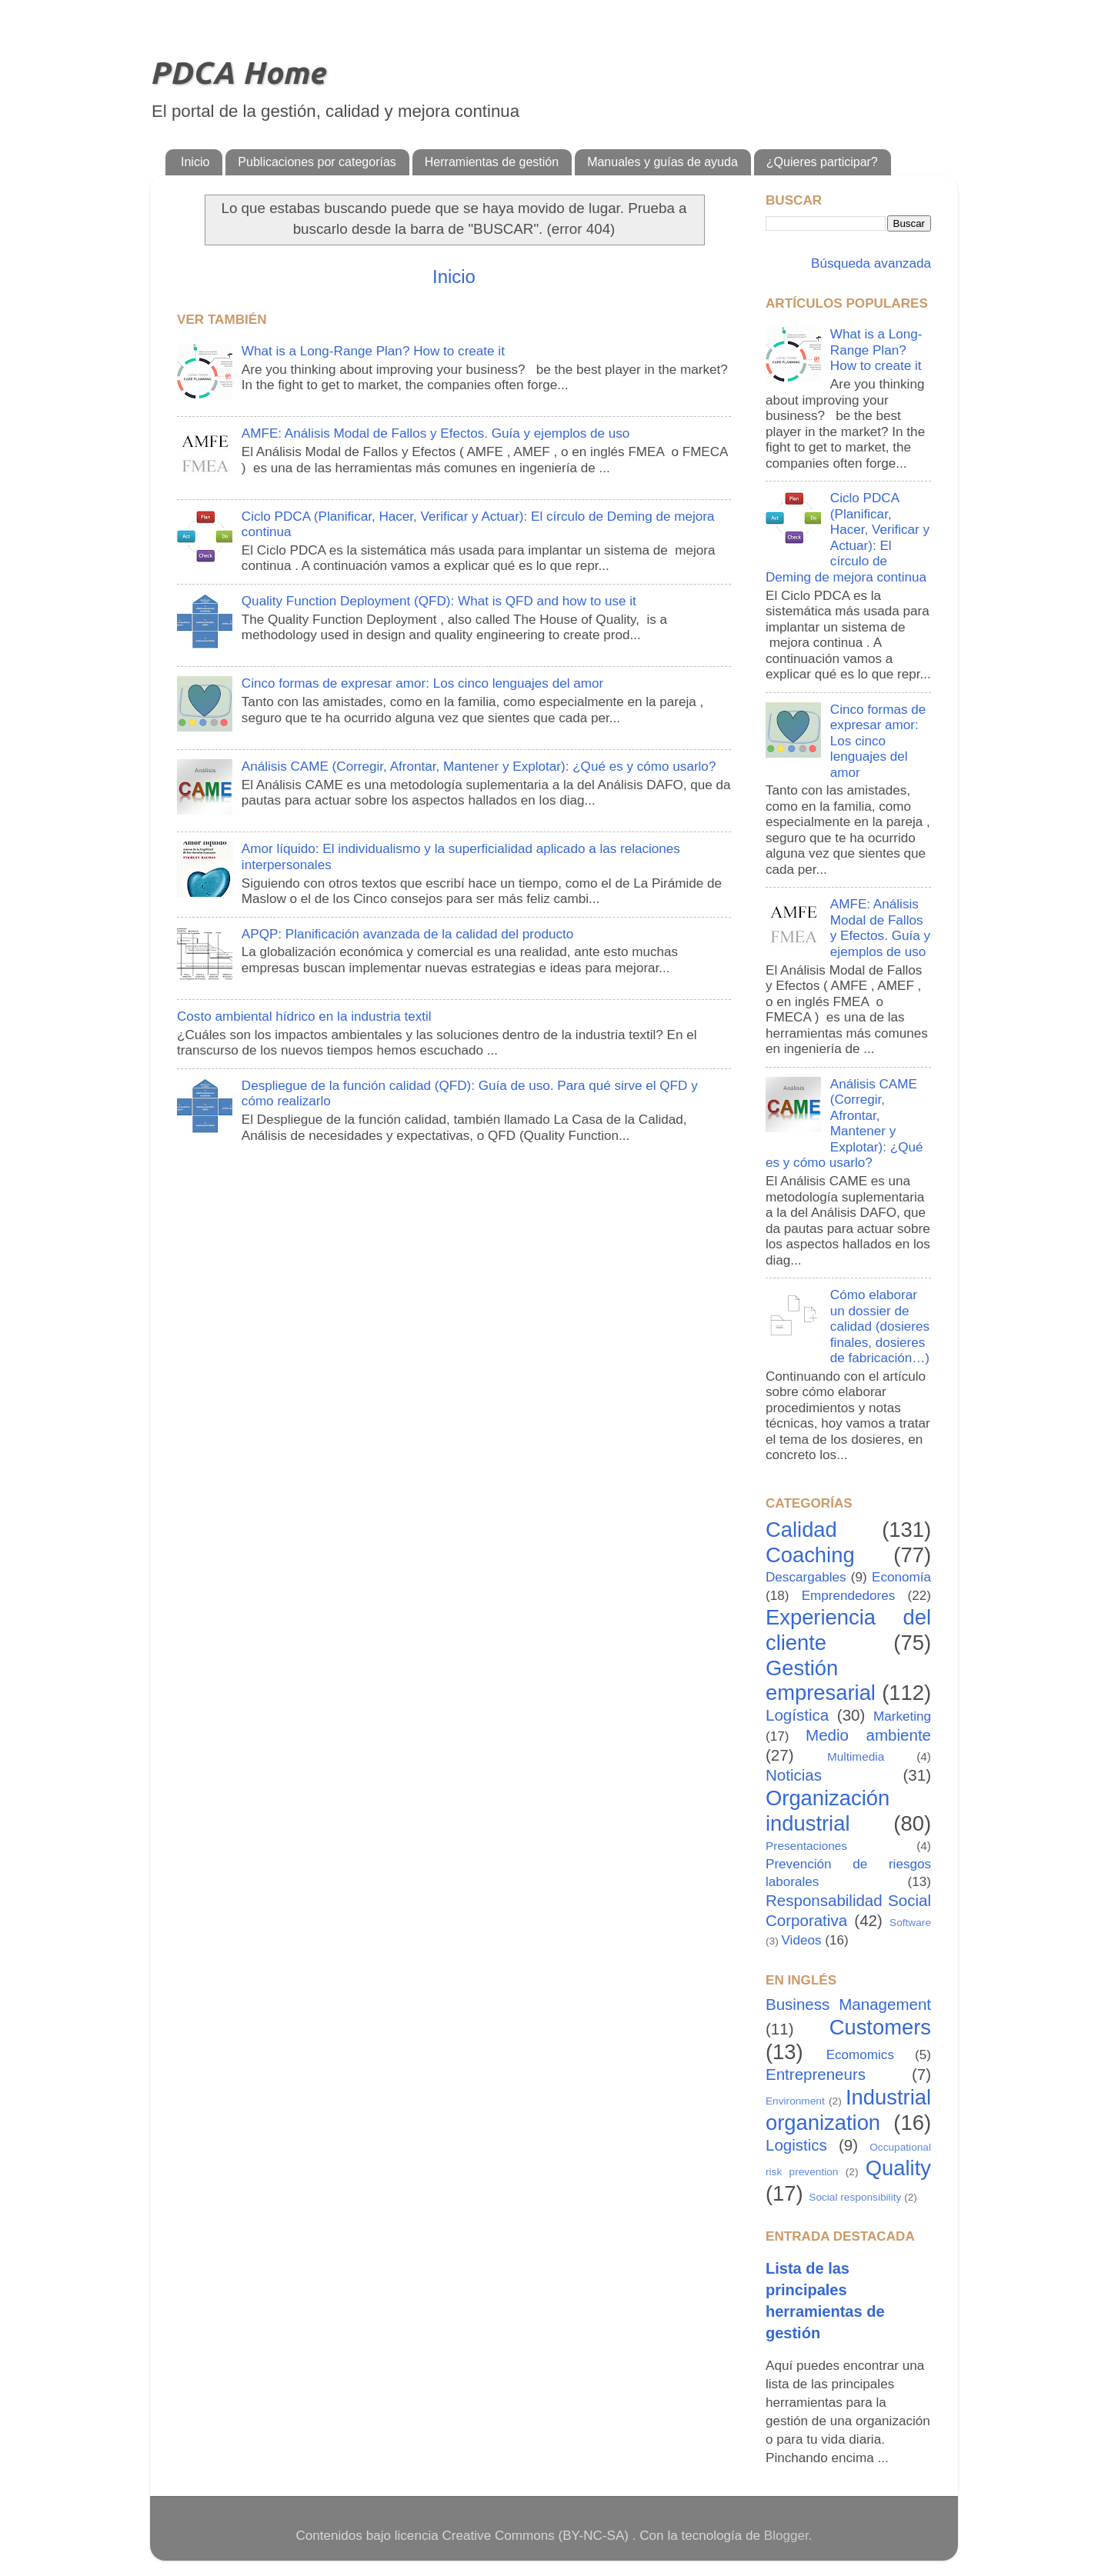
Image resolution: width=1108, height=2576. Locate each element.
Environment (795, 2101)
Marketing (902, 1716)
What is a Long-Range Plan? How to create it (373, 351)
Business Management (848, 2004)
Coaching (810, 1555)
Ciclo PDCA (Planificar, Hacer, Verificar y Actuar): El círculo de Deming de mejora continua (847, 538)
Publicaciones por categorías (316, 161)
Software (910, 1922)
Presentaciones (806, 1845)
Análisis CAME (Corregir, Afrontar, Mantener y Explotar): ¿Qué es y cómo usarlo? (479, 766)
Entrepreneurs (816, 2074)
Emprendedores (849, 1595)
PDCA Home (237, 72)
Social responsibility (855, 2197)
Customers (880, 2027)
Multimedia (855, 1756)
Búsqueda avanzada (869, 263)
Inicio (195, 161)
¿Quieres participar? (822, 161)
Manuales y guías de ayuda (662, 161)
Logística (797, 1715)
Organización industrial (827, 1810)
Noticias (794, 1775)
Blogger (786, 2535)
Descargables (806, 1577)
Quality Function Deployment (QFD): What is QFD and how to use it (439, 601)
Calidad (801, 1529)
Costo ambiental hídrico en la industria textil (304, 1016)
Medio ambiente (868, 1735)
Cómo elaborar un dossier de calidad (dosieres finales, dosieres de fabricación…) (879, 1326)
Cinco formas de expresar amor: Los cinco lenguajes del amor (422, 683)
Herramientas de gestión (492, 161)
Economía (901, 1577)
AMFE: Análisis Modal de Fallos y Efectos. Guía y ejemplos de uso (436, 433)
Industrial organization (848, 2109)
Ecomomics (860, 2055)
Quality (898, 2168)
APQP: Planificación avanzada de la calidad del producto (407, 934)
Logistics (796, 2145)
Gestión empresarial (821, 1680)
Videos (802, 1940)
